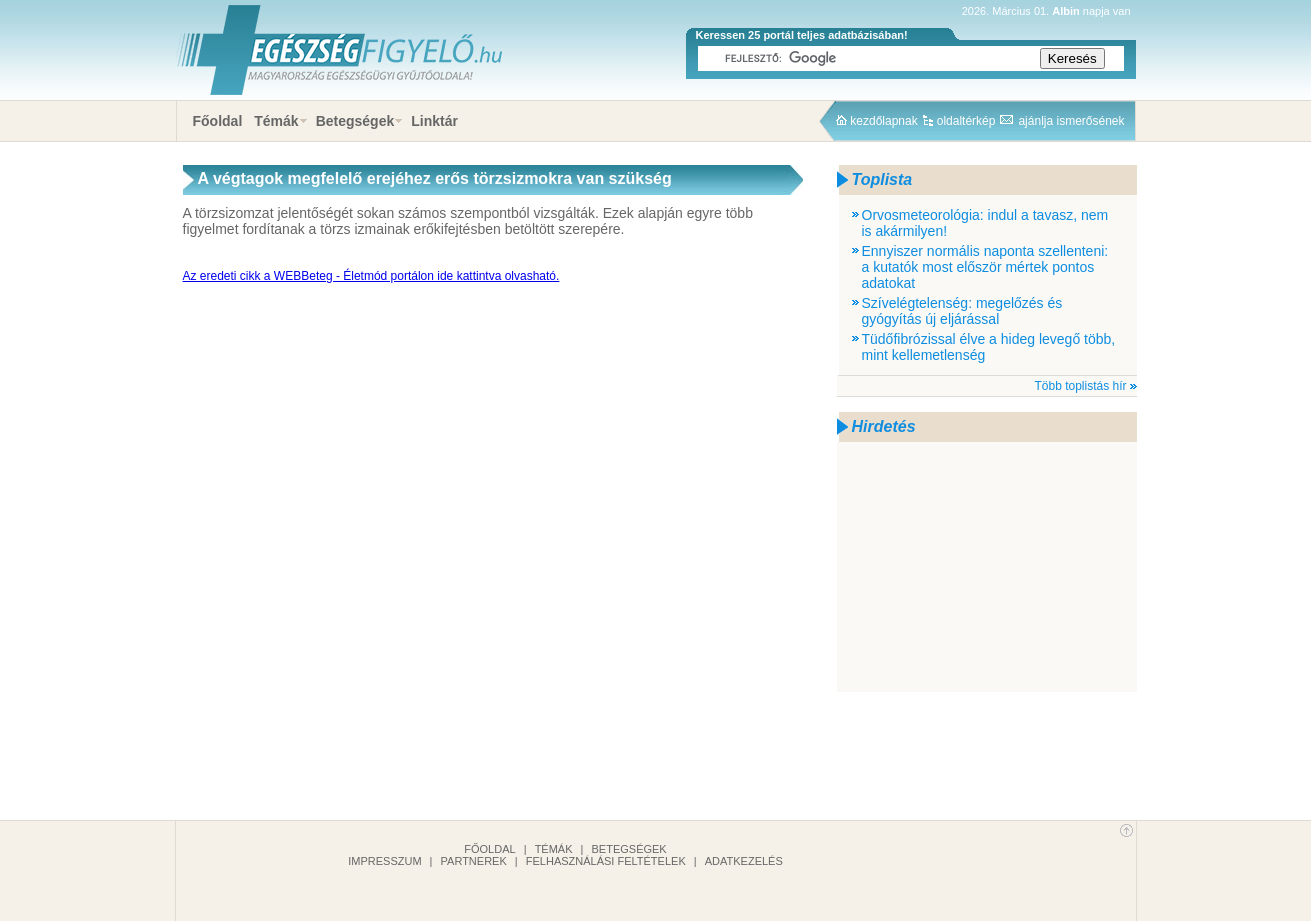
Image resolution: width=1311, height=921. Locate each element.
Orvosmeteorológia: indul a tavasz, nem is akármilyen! (985, 223)
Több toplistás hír (1080, 386)
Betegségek (355, 121)
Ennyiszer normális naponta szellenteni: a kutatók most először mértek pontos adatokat (985, 267)
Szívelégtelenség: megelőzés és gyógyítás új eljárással (962, 311)
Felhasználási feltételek (606, 861)
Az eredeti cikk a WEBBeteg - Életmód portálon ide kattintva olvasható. (371, 276)
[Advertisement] (987, 567)
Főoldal (218, 121)
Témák (276, 121)
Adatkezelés (744, 861)
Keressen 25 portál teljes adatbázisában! (802, 35)
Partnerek (474, 861)
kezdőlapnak (883, 121)
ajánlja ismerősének (1071, 121)
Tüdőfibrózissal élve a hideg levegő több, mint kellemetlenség (989, 347)
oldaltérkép (966, 121)
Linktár (434, 121)
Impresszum (384, 861)
